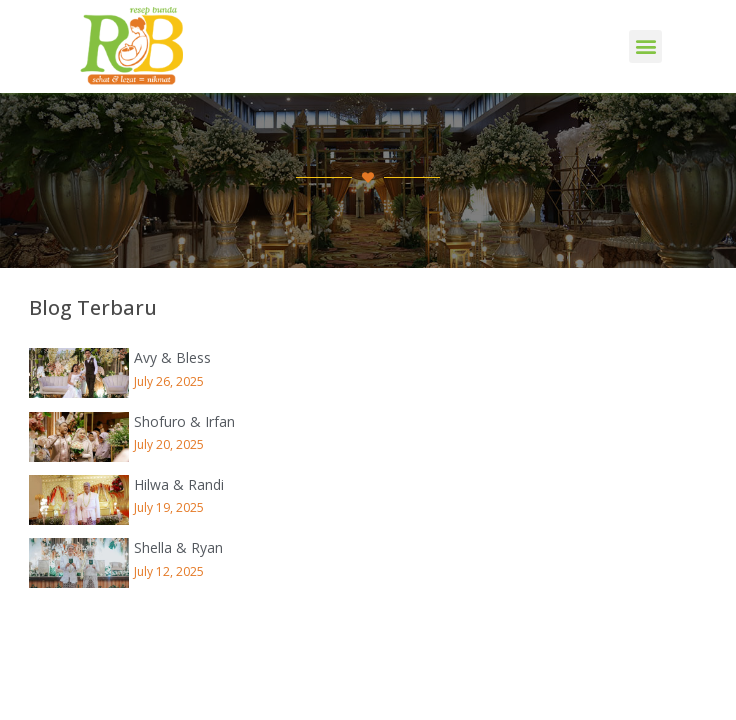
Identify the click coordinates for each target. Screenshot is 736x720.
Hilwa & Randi (179, 484)
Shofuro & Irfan (184, 421)
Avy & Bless (172, 357)
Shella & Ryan (178, 547)
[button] (645, 46)
